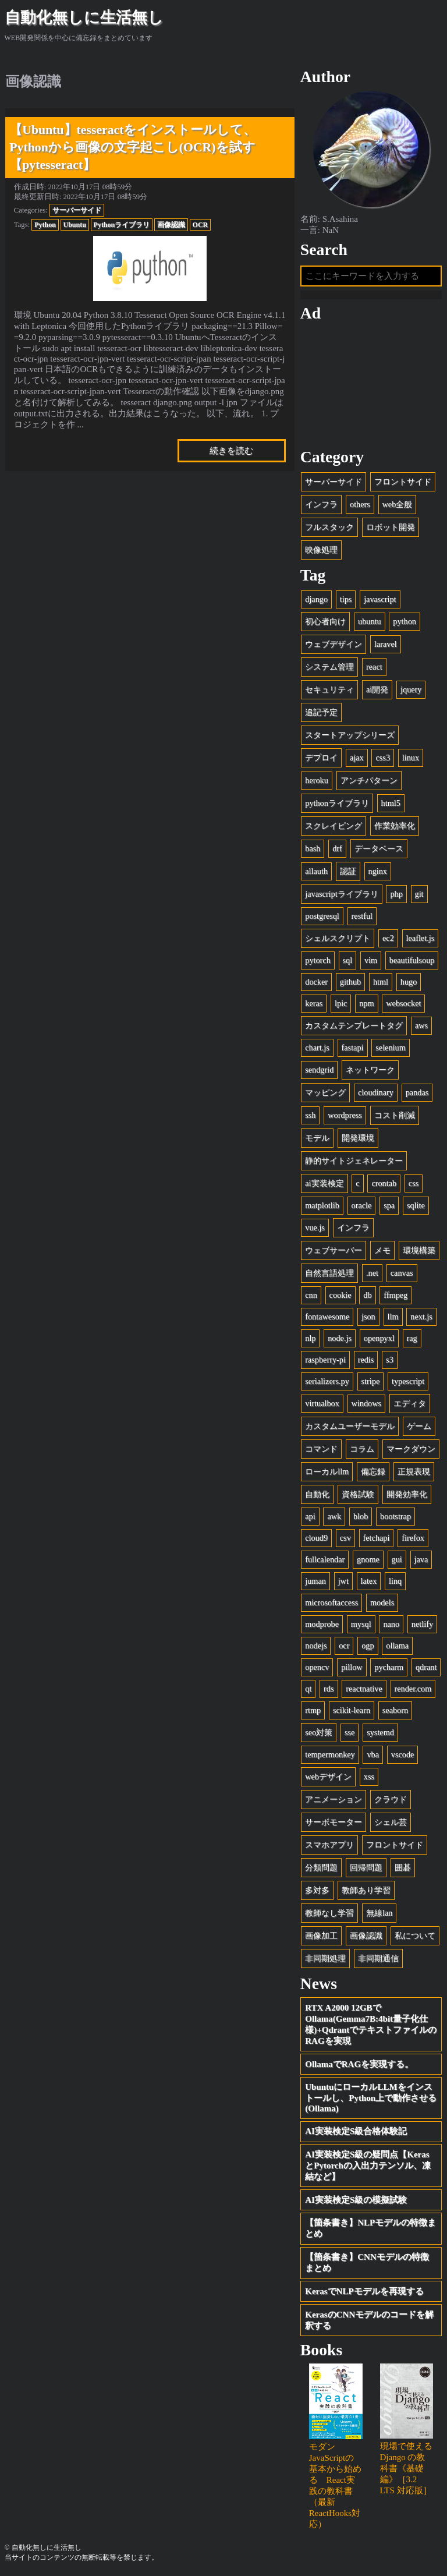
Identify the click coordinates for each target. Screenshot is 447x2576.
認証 (348, 871)
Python (45, 225)
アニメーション (333, 1799)
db (367, 1295)
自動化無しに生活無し (84, 17)
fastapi (353, 1047)
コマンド (321, 1448)
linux (410, 757)
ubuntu (369, 621)
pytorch (318, 960)
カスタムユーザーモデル (350, 1426)
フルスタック (329, 527)
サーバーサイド (76, 210)
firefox (413, 1537)
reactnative (364, 1688)
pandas (417, 1092)
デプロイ (321, 757)
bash (312, 848)
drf (337, 848)
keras (313, 1003)
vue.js (315, 1227)
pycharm (388, 1667)
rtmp (313, 1710)
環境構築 (419, 1250)
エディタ (409, 1403)
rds (329, 1688)
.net (372, 1273)
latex (369, 1581)
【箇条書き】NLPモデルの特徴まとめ (370, 2228)
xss (369, 1776)
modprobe (322, 1624)
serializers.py (327, 1381)
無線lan (379, 1912)
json (368, 1316)
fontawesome (327, 1316)
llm (393, 1316)
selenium (390, 1047)
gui (397, 1559)
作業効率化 (394, 825)
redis (366, 1359)
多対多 (317, 1890)
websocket (403, 1003)
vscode (402, 1754)
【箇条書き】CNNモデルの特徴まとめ (367, 2262)
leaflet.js (420, 938)
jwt (343, 1581)
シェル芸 (390, 1822)
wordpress (345, 1115)
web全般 (397, 504)
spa (389, 1205)
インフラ (321, 504)
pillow (351, 1667)
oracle (362, 1205)
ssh (310, 1115)
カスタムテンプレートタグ (354, 1025)
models (382, 1602)
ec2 (388, 938)
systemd (380, 1732)
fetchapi (376, 1537)
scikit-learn (351, 1710)
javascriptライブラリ (341, 893)
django (316, 599)
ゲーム (419, 1426)
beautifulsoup (412, 960)
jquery (410, 689)
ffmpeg (395, 1295)
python (404, 621)
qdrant (426, 1667)
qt (308, 1688)
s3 (389, 1359)
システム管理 (329, 666)
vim (370, 960)
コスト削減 (394, 1115)
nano (391, 1624)
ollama (397, 1645)
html (380, 981)
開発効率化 (406, 1494)
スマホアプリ (329, 1844)
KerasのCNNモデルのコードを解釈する (369, 2320)
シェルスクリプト (337, 938)
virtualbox (322, 1403)
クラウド (390, 1799)
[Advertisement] (371, 385)
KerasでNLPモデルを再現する (364, 2291)
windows (366, 1403)
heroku (316, 780)
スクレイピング (333, 825)
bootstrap (395, 1516)
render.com (413, 1688)
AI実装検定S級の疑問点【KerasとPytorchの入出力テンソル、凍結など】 (368, 2165)
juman (315, 1581)
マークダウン (410, 1448)
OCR (200, 225)
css (413, 1183)
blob (360, 1516)
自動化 (317, 1494)
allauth (316, 871)
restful (362, 916)
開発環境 (358, 1137)
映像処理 (321, 549)
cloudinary (375, 1092)
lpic (341, 1003)
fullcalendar (325, 1559)
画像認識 (171, 225)
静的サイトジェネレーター (354, 1160)
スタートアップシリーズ (350, 734)
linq (395, 1581)
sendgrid (319, 1069)
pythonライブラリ (337, 803)
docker (316, 981)
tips (346, 599)
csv (345, 1537)
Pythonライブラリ (122, 225)
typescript (408, 1381)
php (396, 893)
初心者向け (325, 621)
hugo (408, 981)
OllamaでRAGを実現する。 (359, 2064)
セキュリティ (329, 689)
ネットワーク (370, 1069)
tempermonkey (329, 1754)
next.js (421, 1316)
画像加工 (321, 1935)
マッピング (325, 1092)
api (310, 1516)
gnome (368, 1559)
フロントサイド (402, 481)
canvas (402, 1273)
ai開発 (377, 689)
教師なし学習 (329, 1912)
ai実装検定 (324, 1183)
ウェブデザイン (333, 644)
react (374, 666)
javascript (380, 599)
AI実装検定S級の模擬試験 (356, 2200)
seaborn (395, 1710)
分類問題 (321, 1867)
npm (366, 1003)
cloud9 (316, 1537)
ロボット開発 (390, 527)
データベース (378, 848)
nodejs (316, 1645)
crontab (383, 1183)
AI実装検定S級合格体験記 (356, 2131)
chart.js (317, 1047)
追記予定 (321, 712)
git (419, 893)
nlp (310, 1338)
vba (373, 1754)
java (421, 1559)
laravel (385, 644)
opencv (317, 1667)
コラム (362, 1448)
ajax (357, 757)
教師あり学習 (366, 1890)
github (350, 981)
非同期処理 (325, 1958)
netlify (422, 1624)
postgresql (322, 916)
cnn (311, 1295)
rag (412, 1338)
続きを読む (231, 450)
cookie (340, 1295)
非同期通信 (378, 1958)
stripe (370, 1381)
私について (415, 1935)
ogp (367, 1645)
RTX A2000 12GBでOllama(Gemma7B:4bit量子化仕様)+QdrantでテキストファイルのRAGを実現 (371, 2024)
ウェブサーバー (333, 1250)
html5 (390, 803)
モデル (317, 1137)
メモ (382, 1250)
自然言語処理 (329, 1273)
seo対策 (318, 1732)
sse (349, 1732)
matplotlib (322, 1205)
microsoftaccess (331, 1602)
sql (348, 960)
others (360, 504)
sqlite (416, 1205)
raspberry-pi (325, 1359)
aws (421, 1025)
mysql (361, 1624)
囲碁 (403, 1867)
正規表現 (414, 1471)
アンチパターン (369, 780)
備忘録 (373, 1471)
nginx (377, 871)
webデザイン (328, 1776)
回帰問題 (366, 1867)
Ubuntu (74, 225)
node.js (340, 1338)
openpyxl (379, 1338)
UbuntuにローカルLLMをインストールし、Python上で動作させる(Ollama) (371, 2097)
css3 (382, 757)
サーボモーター (333, 1822)
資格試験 (358, 1494)
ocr (344, 1645)
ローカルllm (327, 1471)
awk (334, 1516)
